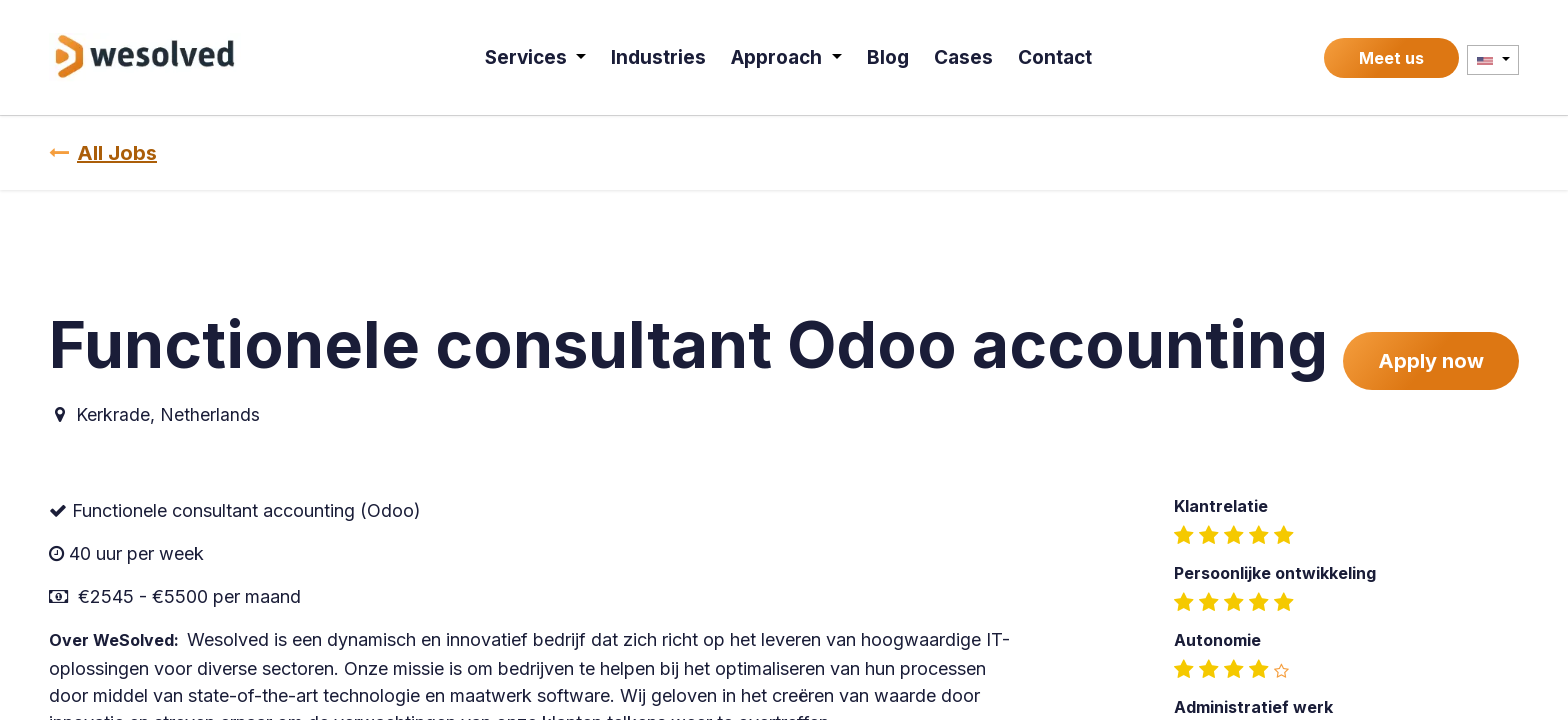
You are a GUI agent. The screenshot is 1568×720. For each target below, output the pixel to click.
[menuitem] (538, 57)
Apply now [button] (1431, 361)
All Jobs (103, 153)
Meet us (1391, 58)
